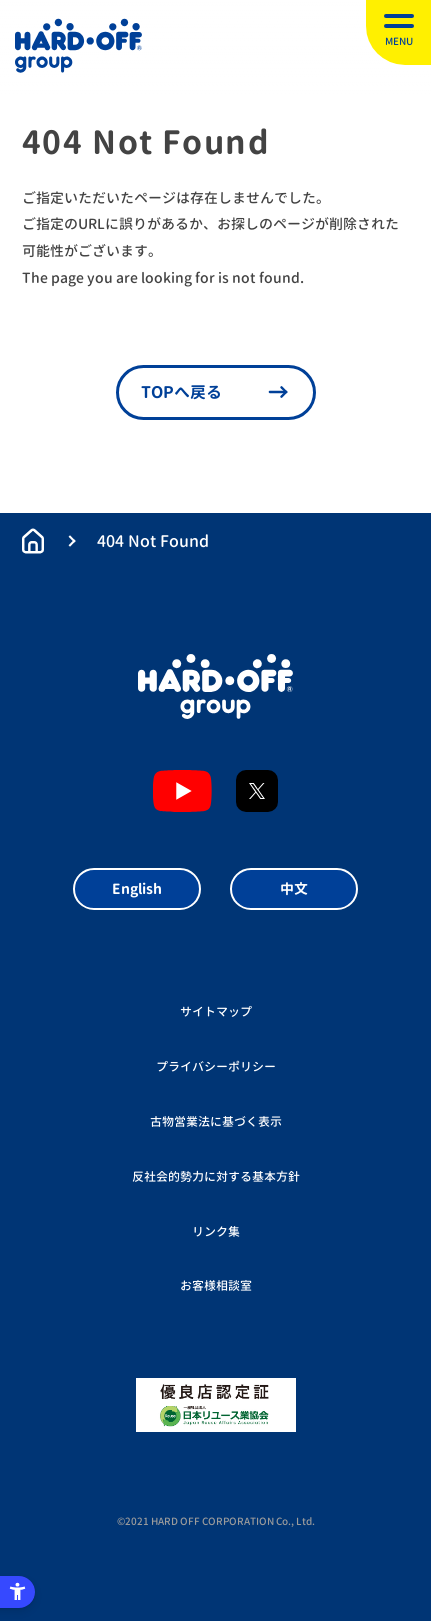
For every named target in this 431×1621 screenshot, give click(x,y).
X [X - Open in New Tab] (257, 791)
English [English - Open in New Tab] (137, 888)
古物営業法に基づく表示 (216, 1121)
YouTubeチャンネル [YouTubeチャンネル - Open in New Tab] (183, 791)
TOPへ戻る (181, 392)
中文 (294, 888)
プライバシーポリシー (216, 1066)
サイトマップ (216, 1011)
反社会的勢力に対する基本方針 (216, 1176)
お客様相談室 (216, 1285)
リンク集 (216, 1231)
